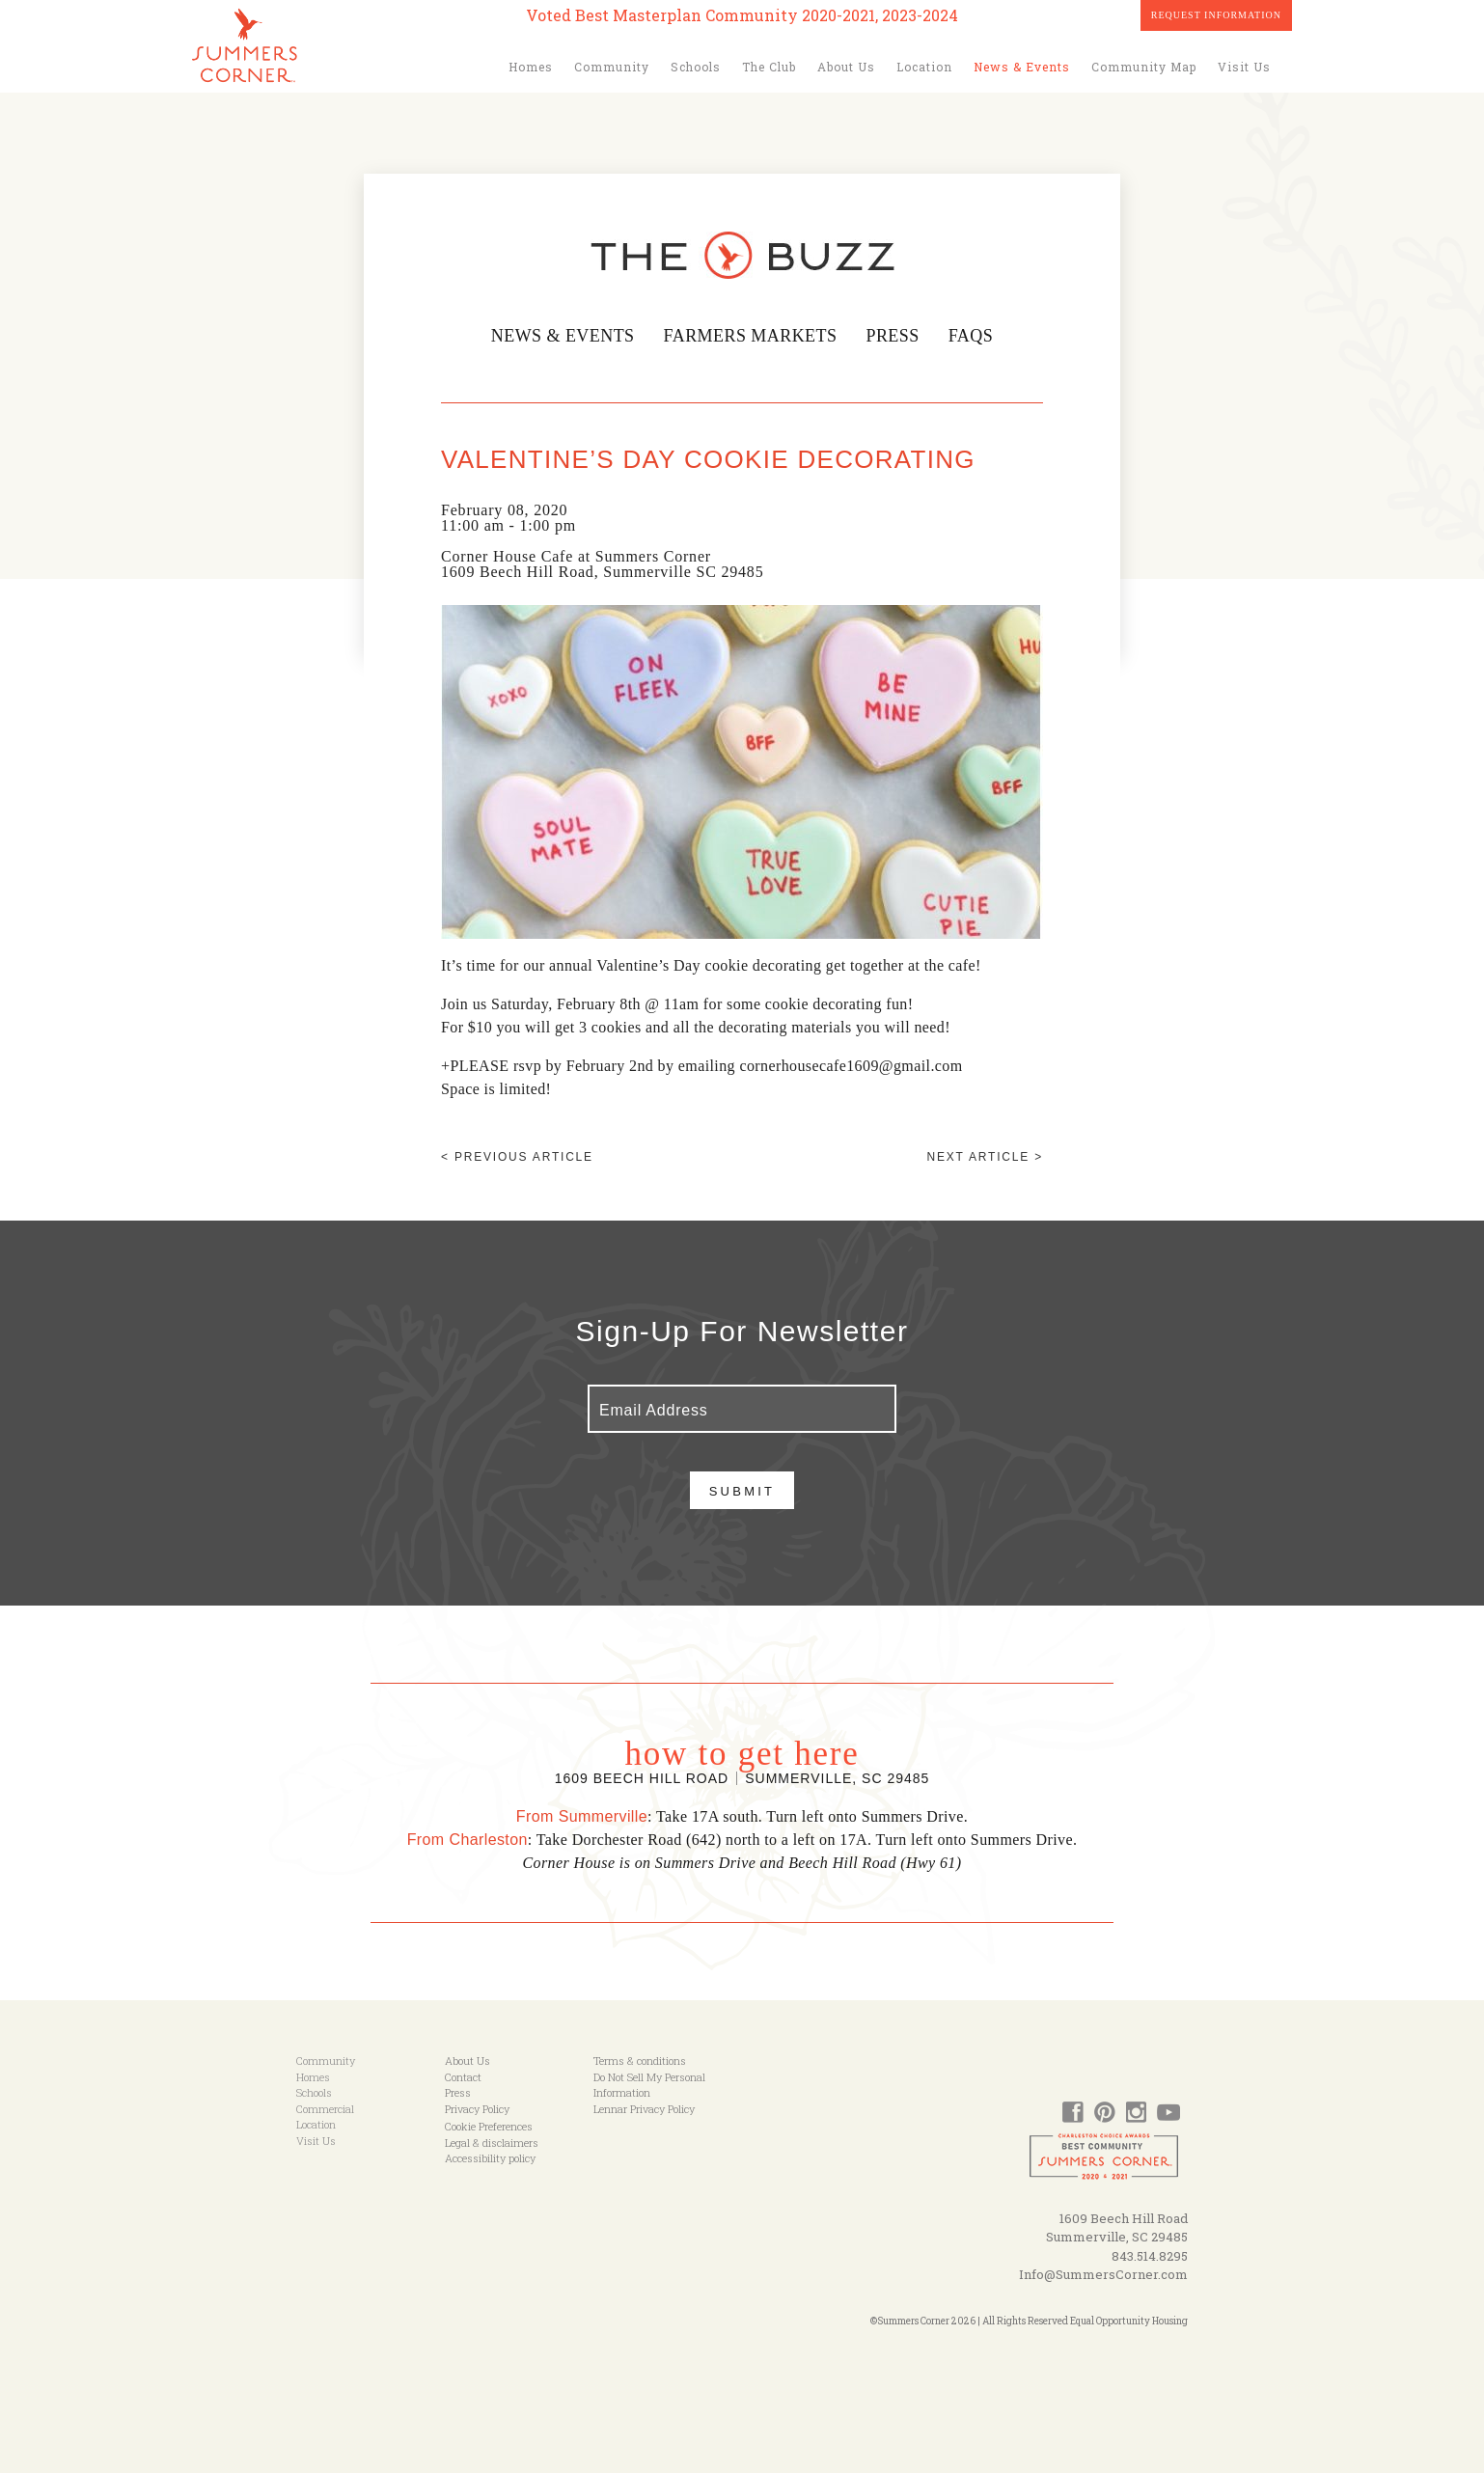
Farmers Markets (751, 335)
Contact (463, 2077)
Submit (742, 1491)
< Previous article (517, 1157)
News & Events (1022, 66)
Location (924, 66)
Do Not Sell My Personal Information (649, 2085)
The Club (769, 66)
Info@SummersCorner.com (1103, 2274)
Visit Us (1244, 66)
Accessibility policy (490, 2158)
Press (898, 335)
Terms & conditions (639, 2060)
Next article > (985, 1157)
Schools (696, 66)
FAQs (977, 335)
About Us (846, 66)
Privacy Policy (477, 2109)
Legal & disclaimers (491, 2142)
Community (611, 66)
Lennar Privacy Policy (644, 2109)
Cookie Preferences (489, 2126)
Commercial (325, 2109)
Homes (530, 66)
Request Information (1216, 15)
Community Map (1143, 66)
